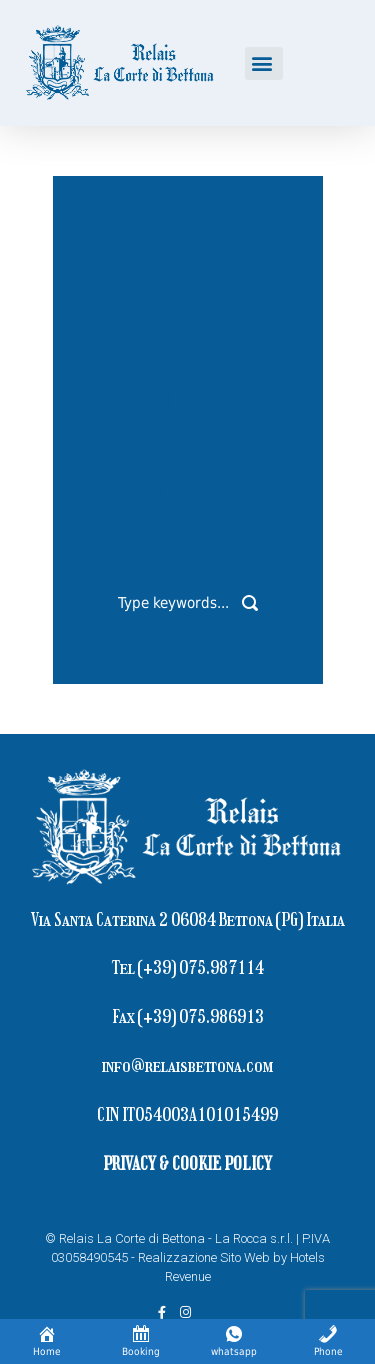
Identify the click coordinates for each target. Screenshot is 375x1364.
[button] (264, 63)
